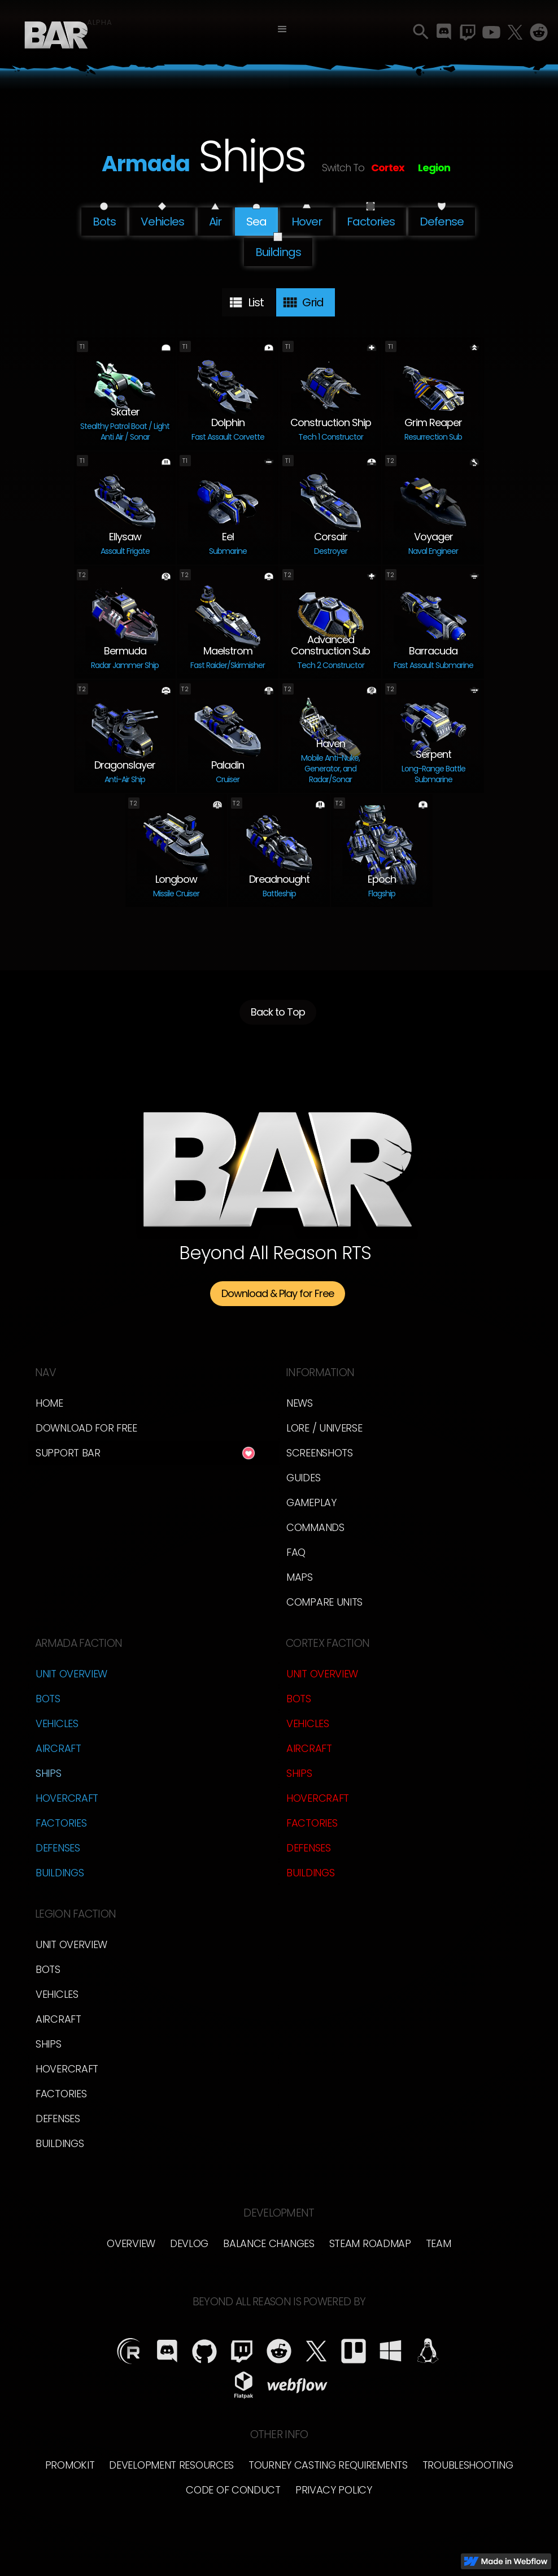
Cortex (387, 168)
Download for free (86, 1428)
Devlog (189, 2243)
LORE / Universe (324, 1428)
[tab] (248, 302)
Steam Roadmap (370, 2243)
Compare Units (324, 1602)
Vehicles (57, 1723)
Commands (315, 1527)
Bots (48, 1699)
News (299, 1403)
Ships (49, 1773)
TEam (438, 2243)
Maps (299, 1577)
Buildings (60, 1873)
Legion (434, 168)
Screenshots (319, 1453)
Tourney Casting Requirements (328, 2465)
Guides (303, 1478)
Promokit (70, 2465)
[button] (282, 29)
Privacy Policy (333, 2490)
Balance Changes (269, 2243)
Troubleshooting (467, 2465)
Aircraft (58, 1748)
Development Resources (171, 2465)
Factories (61, 1823)
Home (49, 1403)
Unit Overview (71, 1674)
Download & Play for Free (277, 1293)
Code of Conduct (233, 2490)
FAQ (296, 1552)
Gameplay (311, 1502)
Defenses (58, 1848)
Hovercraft (67, 1798)
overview (131, 2243)
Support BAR (68, 1453)
